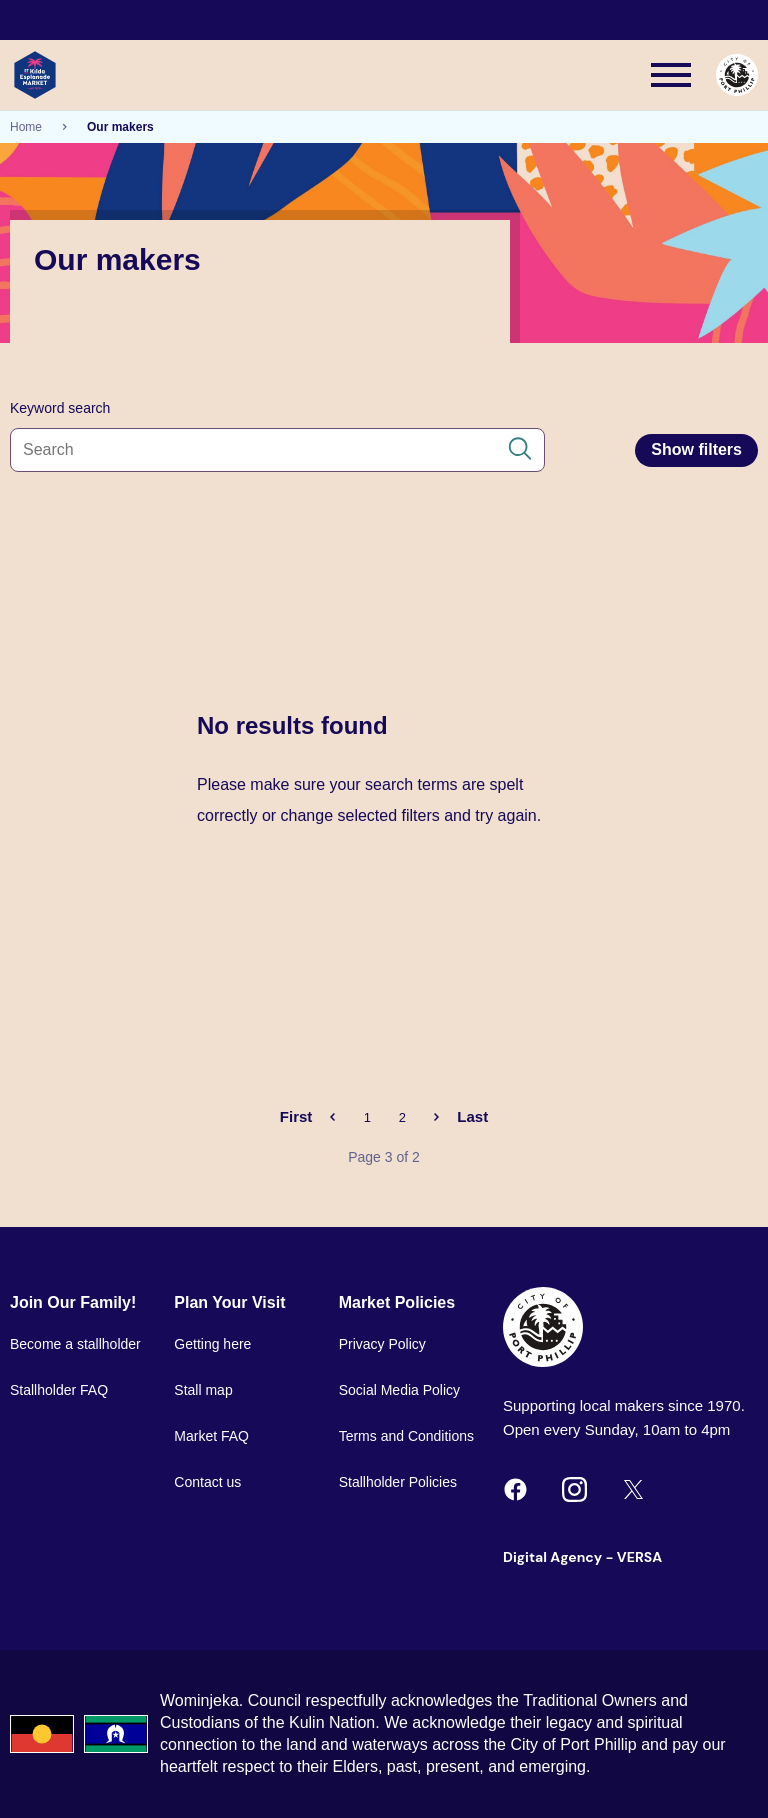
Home (26, 127)
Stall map (203, 1390)
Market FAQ (211, 1436)
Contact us (207, 1482)
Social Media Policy (399, 1390)
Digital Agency (552, 1557)
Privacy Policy (382, 1344)
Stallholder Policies (398, 1482)
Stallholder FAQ (59, 1390)
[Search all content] (277, 450)
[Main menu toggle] (671, 75)
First (296, 1116)
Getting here (212, 1344)
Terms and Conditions (406, 1436)
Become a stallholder (75, 1344)
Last (472, 1116)
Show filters (696, 449)
